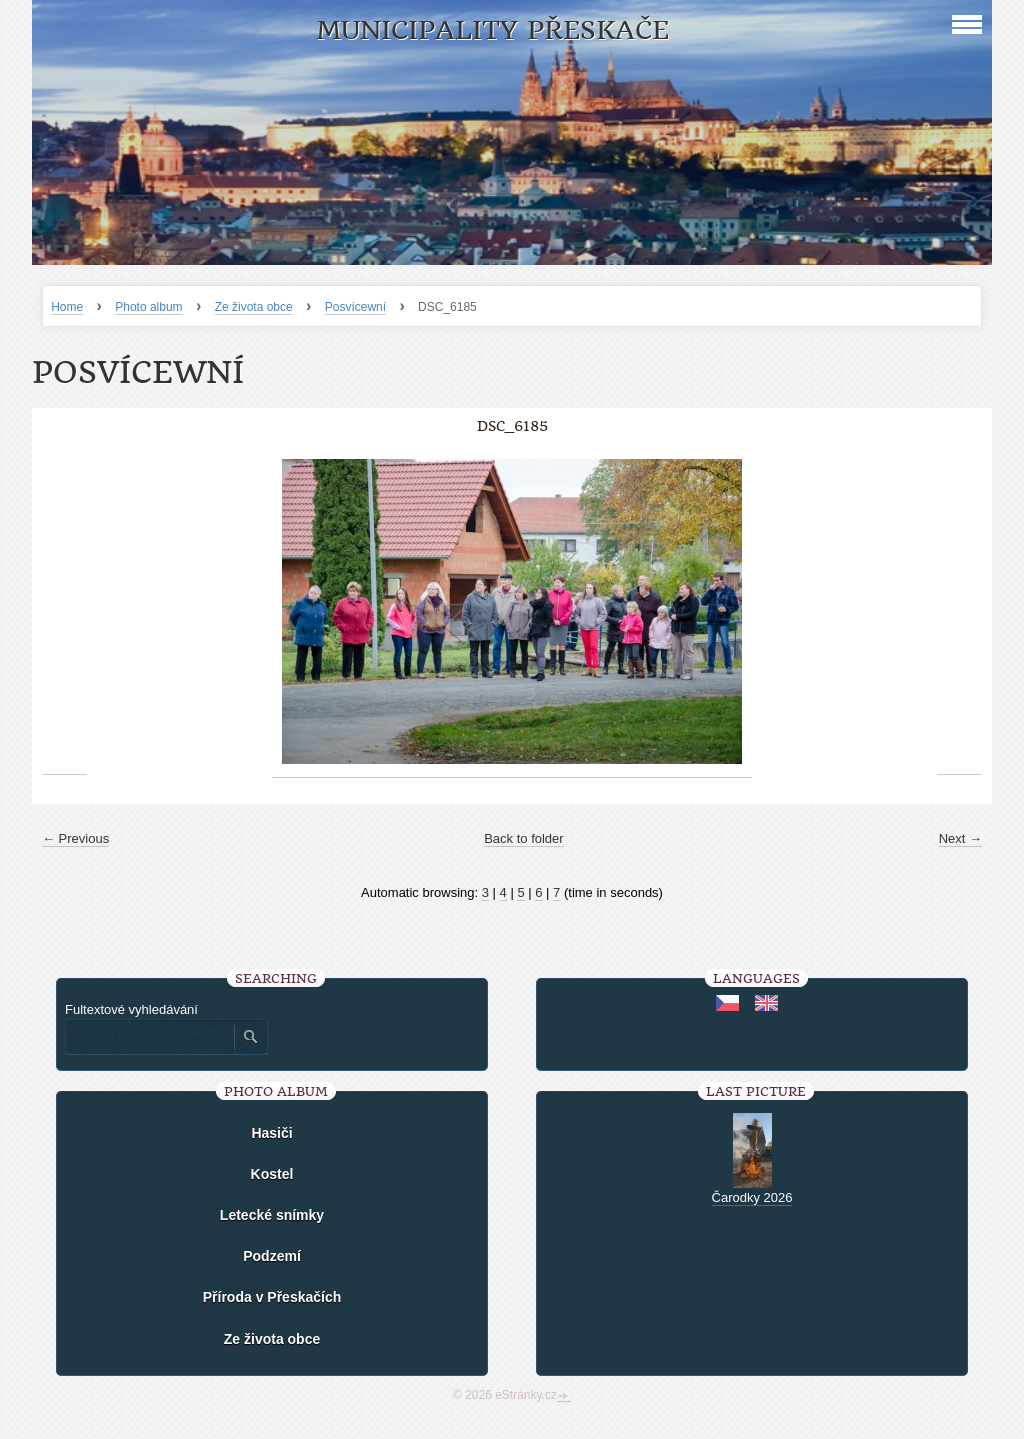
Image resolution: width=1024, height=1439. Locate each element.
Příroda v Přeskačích (272, 1297)
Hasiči (271, 1133)
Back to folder (524, 838)
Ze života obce (254, 307)
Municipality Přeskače (492, 30)
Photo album (148, 307)
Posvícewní (355, 307)
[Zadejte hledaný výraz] (149, 1037)
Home (67, 307)
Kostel (272, 1174)
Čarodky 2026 (752, 1197)
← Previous (75, 838)
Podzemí (272, 1256)
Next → (960, 838)
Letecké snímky (272, 1215)
